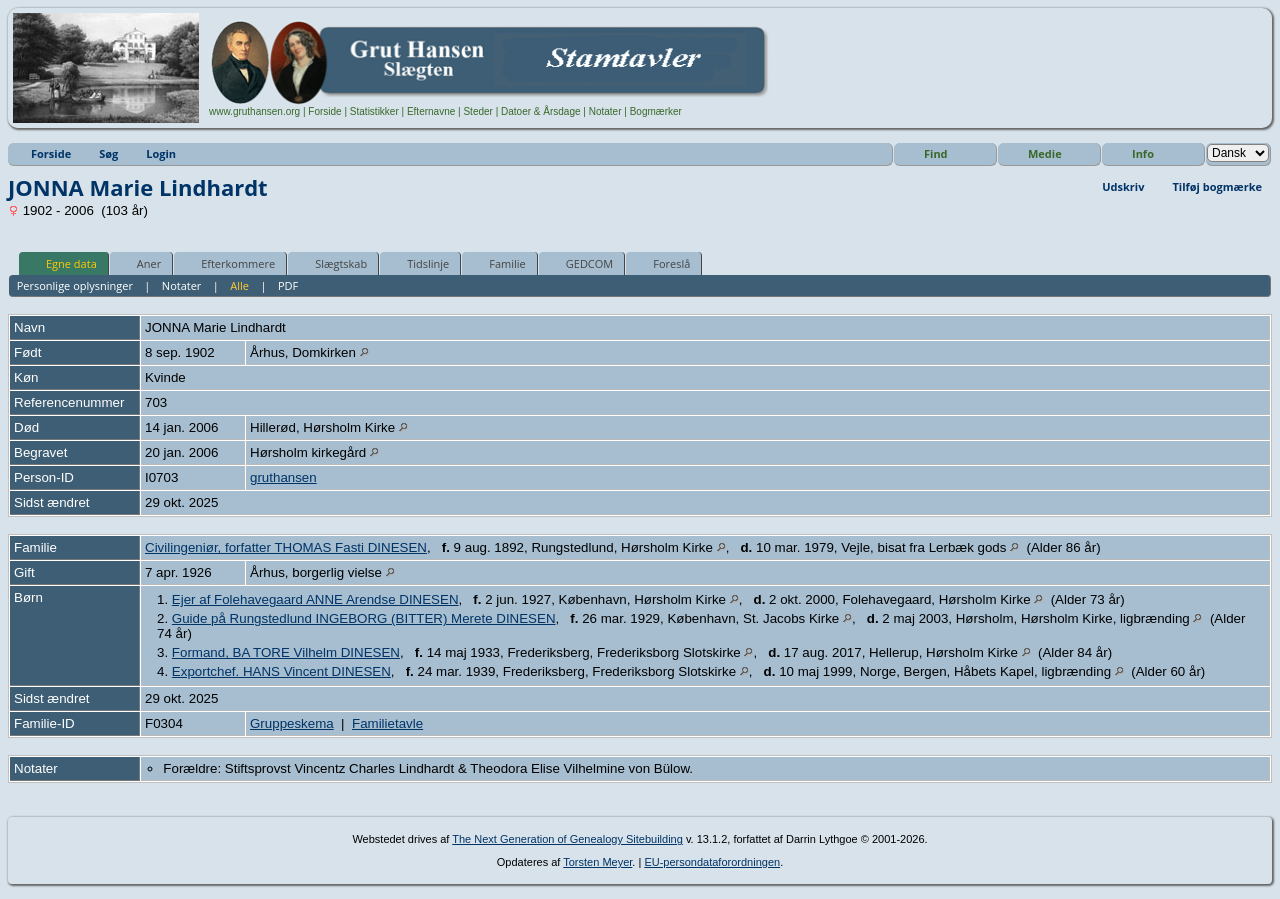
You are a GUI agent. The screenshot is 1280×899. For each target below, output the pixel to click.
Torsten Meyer (597, 862)
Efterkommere (229, 263)
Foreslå (662, 263)
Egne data (62, 263)
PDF (288, 285)
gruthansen (283, 477)
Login (161, 153)
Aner (140, 263)
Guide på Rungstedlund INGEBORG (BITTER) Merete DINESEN (364, 618)
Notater (605, 111)
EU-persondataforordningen (712, 862)
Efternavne (431, 111)
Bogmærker (656, 111)
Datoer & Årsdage (541, 111)
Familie (498, 263)
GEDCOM (580, 263)
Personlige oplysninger (75, 285)
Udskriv (1123, 186)
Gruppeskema (292, 723)
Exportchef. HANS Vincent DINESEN (281, 671)
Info (1143, 153)
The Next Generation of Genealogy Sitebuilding (567, 839)
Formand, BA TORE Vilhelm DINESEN (286, 652)
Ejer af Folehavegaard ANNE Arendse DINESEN (315, 599)
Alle (239, 285)
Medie (1045, 153)
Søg (108, 153)
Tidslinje (419, 263)
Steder (477, 111)
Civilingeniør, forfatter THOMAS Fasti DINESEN (286, 547)
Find (936, 153)
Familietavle (387, 723)
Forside (324, 111)
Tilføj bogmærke (1217, 186)
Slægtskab (332, 263)
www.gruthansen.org (254, 111)
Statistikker (374, 111)
